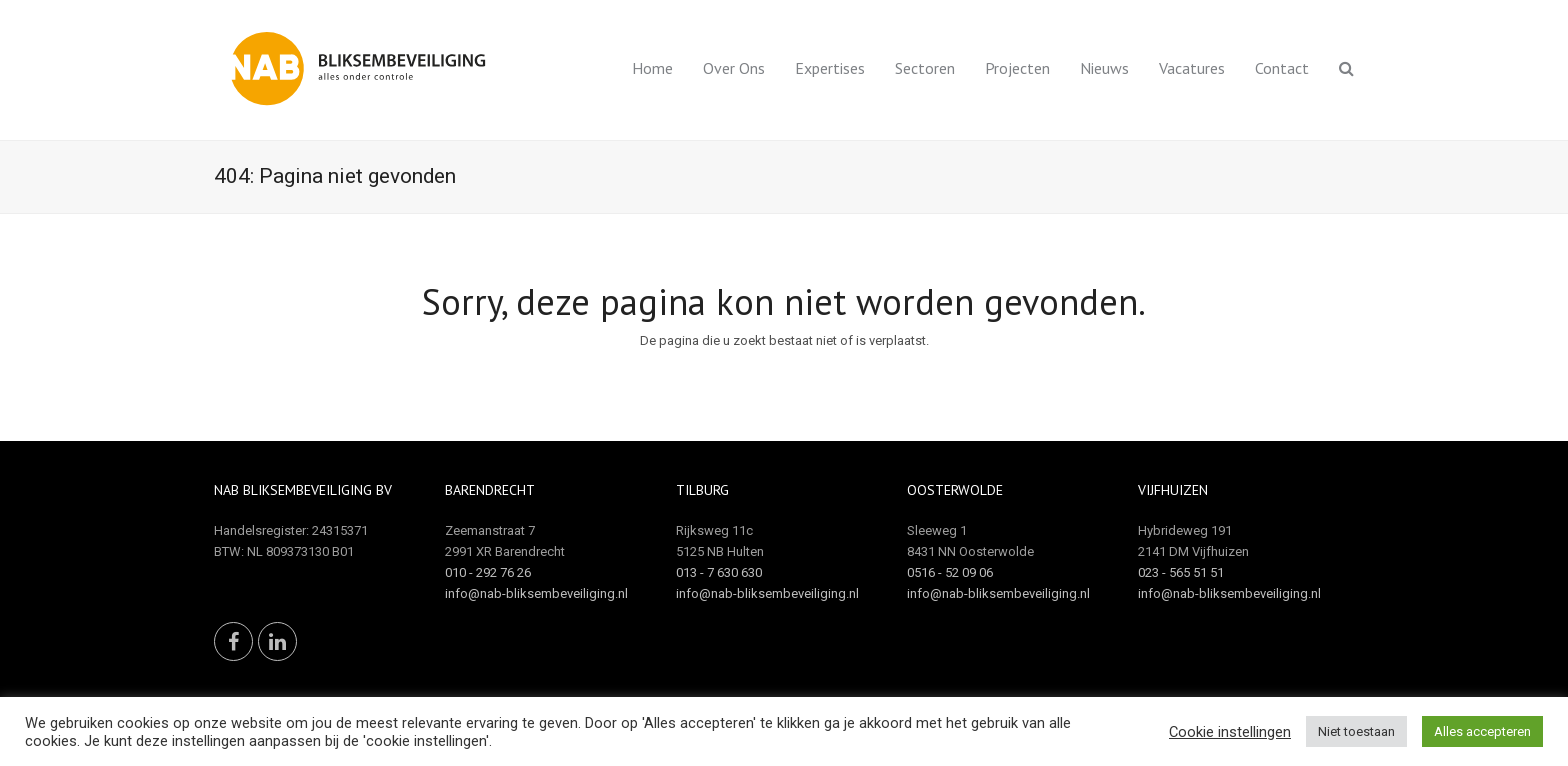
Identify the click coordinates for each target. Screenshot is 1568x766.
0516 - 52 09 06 (950, 572)
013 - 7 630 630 (719, 572)
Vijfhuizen (1173, 490)
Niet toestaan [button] (1356, 731)
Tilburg (702, 490)
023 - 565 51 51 (1181, 572)
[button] (1346, 70)
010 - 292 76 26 (488, 572)
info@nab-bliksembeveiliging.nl (536, 593)
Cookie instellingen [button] (1230, 732)
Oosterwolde (955, 490)
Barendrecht (490, 490)
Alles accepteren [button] (1482, 731)
